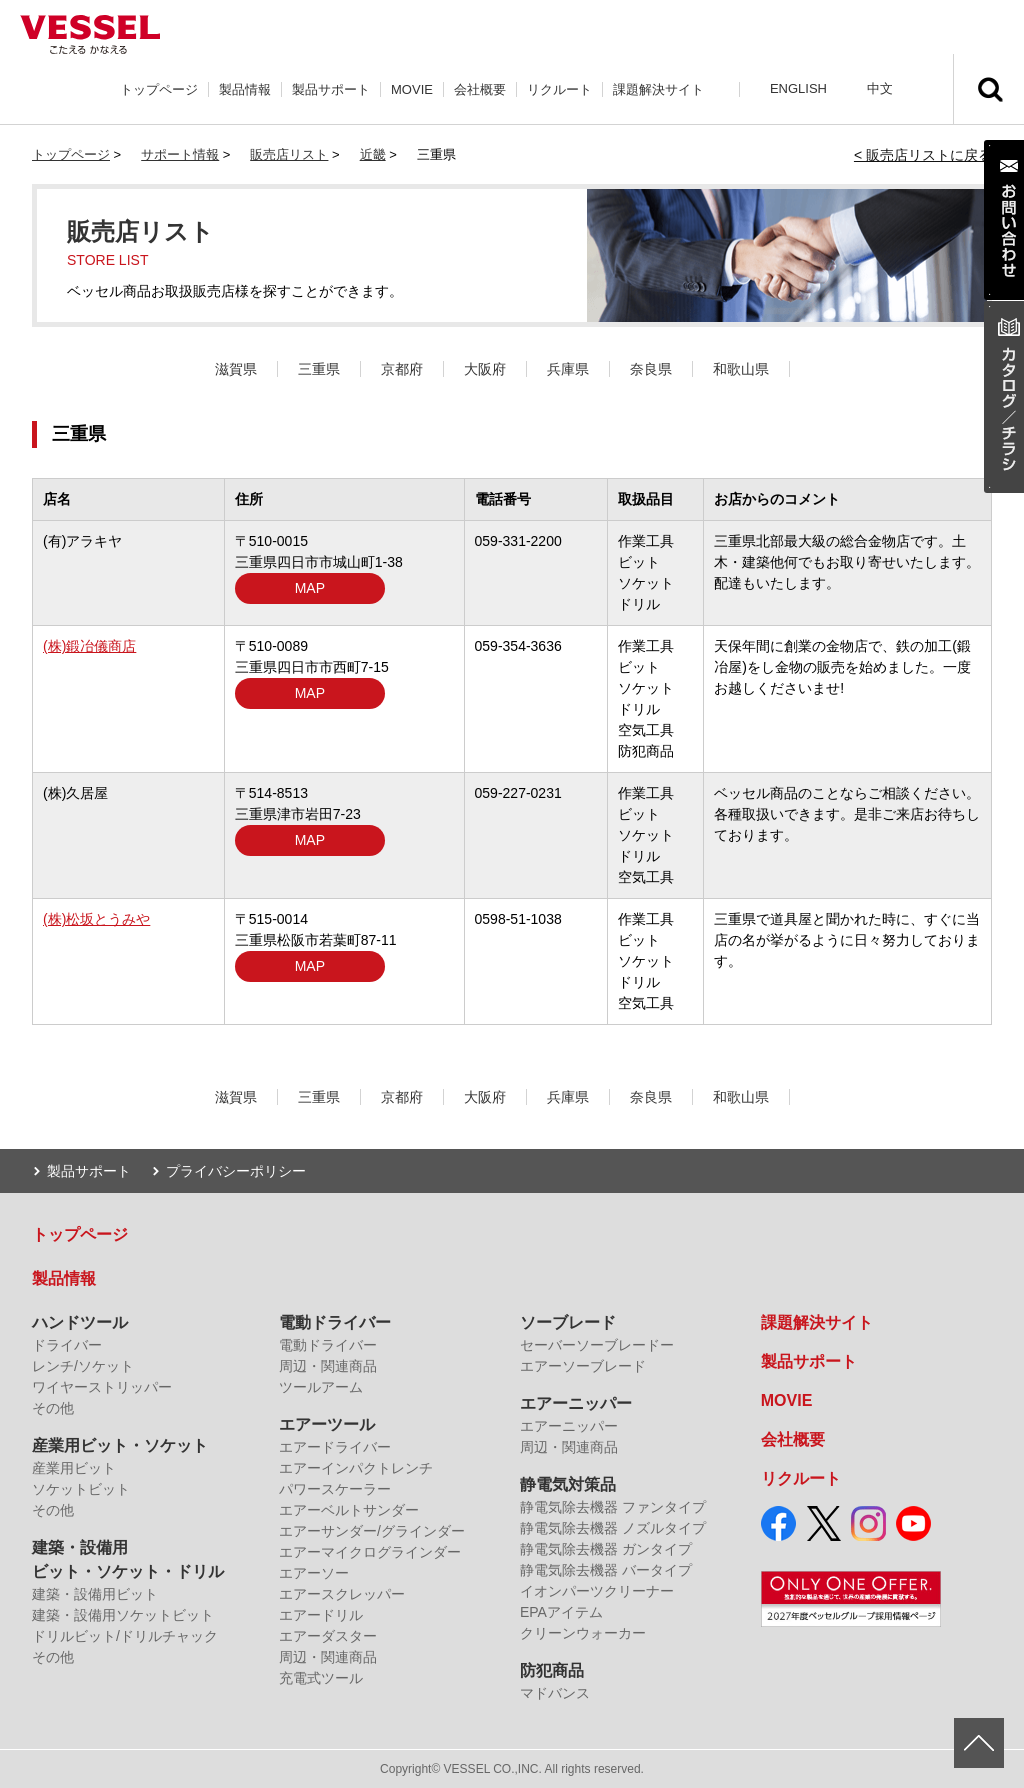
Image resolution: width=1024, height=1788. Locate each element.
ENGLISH (798, 88)
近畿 (373, 154)
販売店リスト (289, 154)
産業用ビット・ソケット (120, 1445)
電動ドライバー (335, 1322)
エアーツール (327, 1424)
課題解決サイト (658, 89)
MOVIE (412, 89)
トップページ (159, 89)
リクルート (559, 89)
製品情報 (245, 89)
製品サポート (331, 89)
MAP (310, 588)
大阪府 (485, 369)
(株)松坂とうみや (96, 919)
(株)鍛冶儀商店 (89, 646)
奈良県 (651, 369)
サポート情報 (180, 154)
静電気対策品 (568, 1484)
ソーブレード (568, 1322)
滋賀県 (236, 369)
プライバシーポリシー (236, 1171)
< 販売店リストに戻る (923, 155)
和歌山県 (741, 369)
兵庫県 (568, 369)
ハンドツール (80, 1322)
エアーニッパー (576, 1403)
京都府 (402, 369)
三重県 (319, 369)
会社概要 (480, 89)
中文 (880, 88)
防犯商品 (552, 1670)
